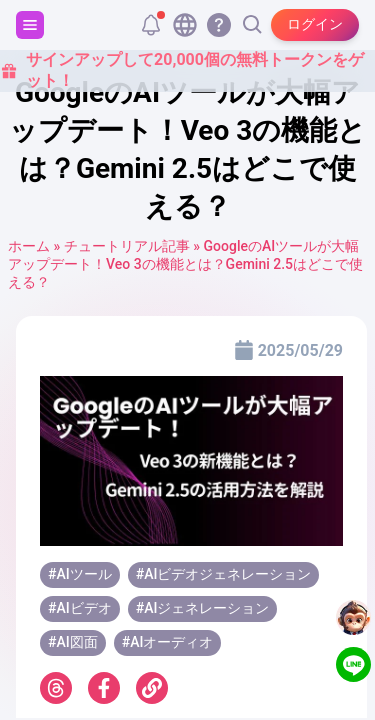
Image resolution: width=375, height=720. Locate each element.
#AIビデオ (80, 608)
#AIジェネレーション (203, 608)
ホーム (29, 246)
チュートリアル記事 (127, 246)
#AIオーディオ (168, 642)
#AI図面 (73, 642)
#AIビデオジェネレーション (224, 574)
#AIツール (80, 574)
